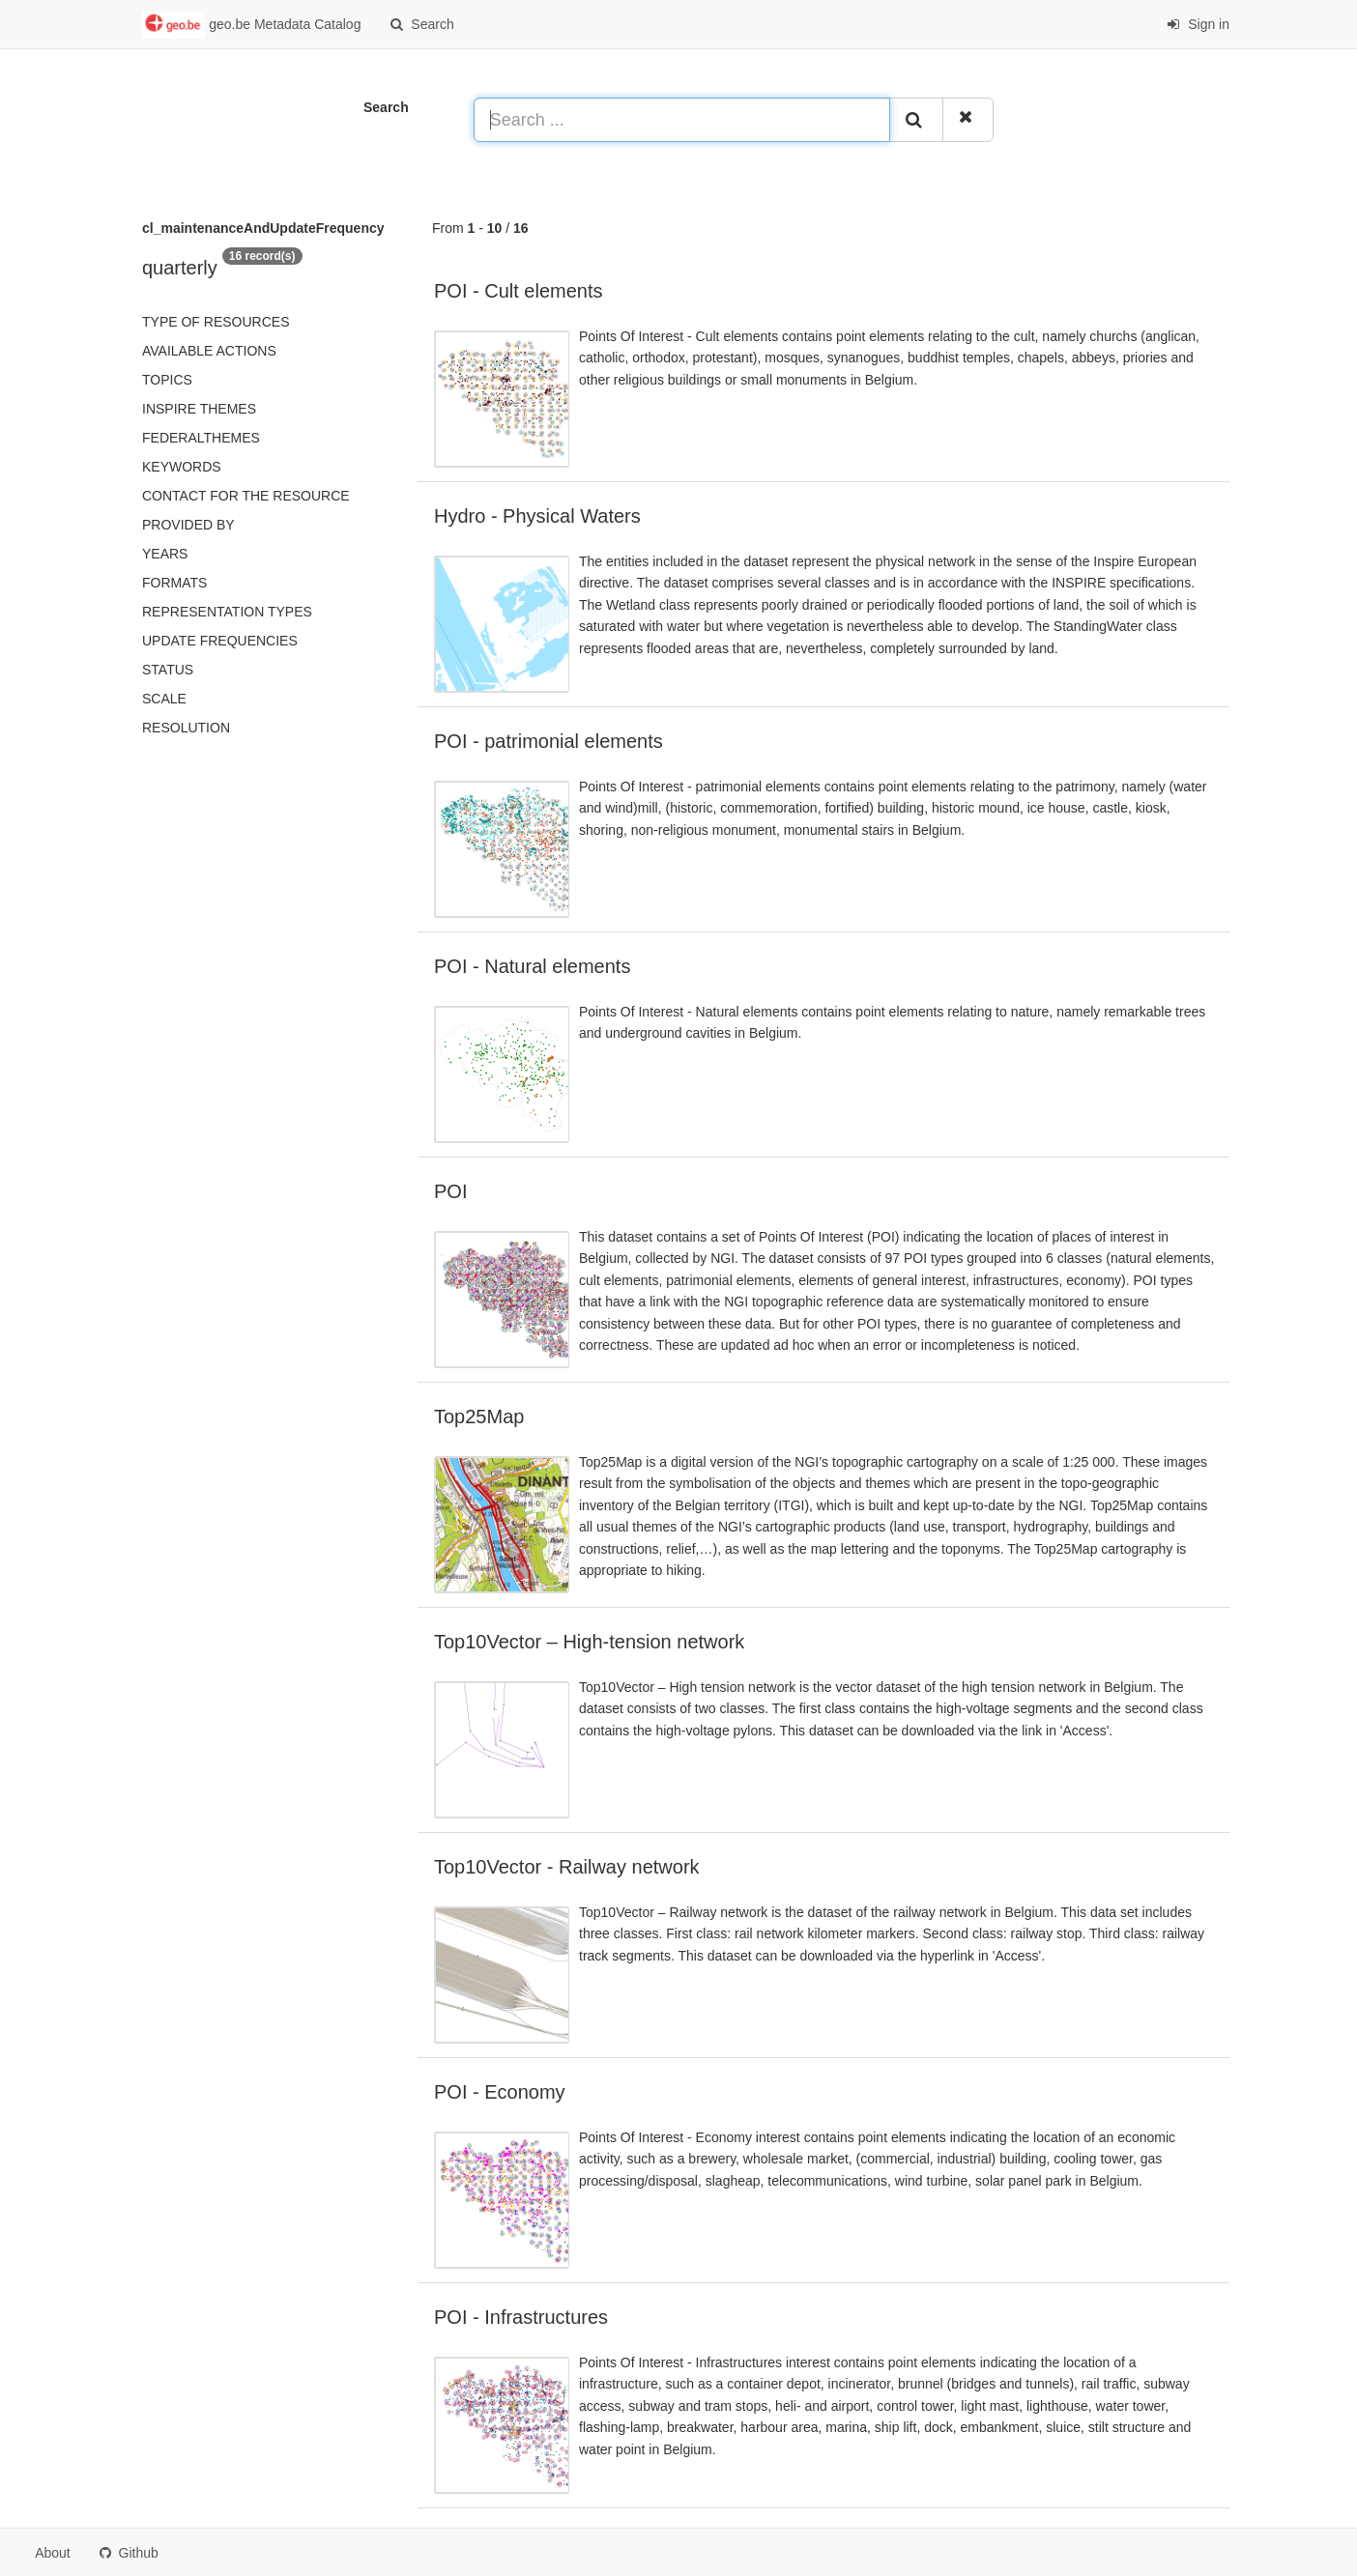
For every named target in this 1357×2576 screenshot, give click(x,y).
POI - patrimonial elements (548, 741)
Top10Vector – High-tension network (589, 1641)
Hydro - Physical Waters (537, 516)
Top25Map (479, 1416)
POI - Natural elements (532, 966)
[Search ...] (682, 120)
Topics (167, 379)
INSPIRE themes (199, 408)
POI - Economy (499, 2092)
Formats (174, 582)
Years (165, 553)
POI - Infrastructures (521, 2317)
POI (450, 1191)
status (167, 669)
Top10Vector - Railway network (567, 1866)
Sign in (1198, 24)
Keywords (181, 466)
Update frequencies (220, 640)
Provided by (188, 524)
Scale (164, 698)
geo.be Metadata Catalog (251, 25)
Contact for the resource (246, 495)
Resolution (186, 727)
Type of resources (215, 321)
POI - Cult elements (518, 290)
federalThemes (201, 437)
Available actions (209, 350)
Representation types (227, 611)
